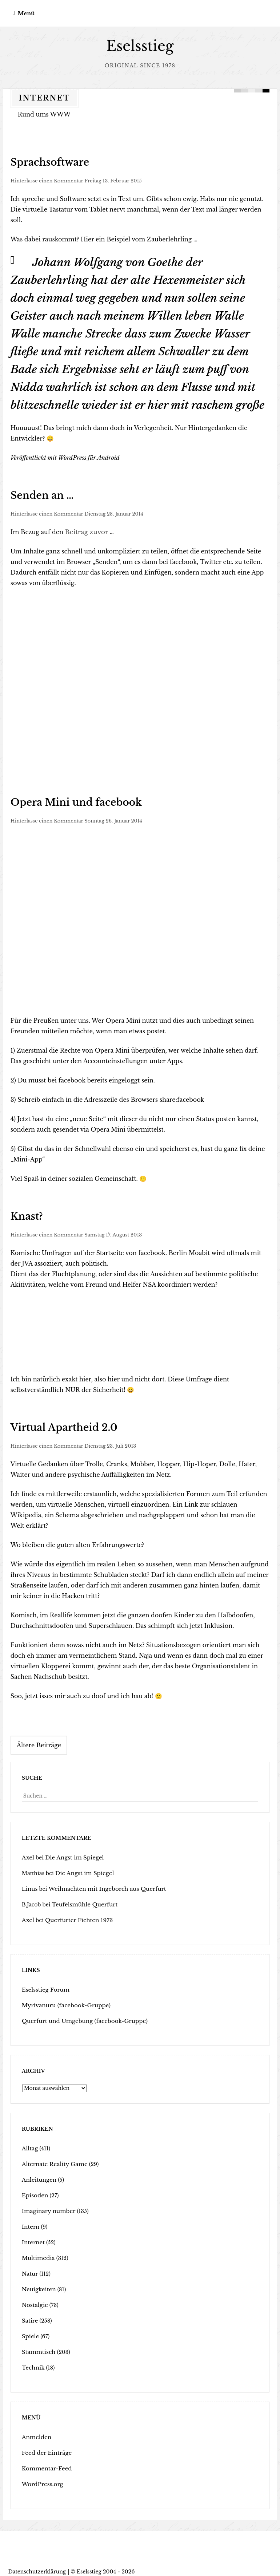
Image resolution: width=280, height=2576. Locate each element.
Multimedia (37, 2254)
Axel (27, 1853)
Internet (32, 2238)
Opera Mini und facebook (65, 800)
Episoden (34, 2191)
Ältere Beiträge (39, 1741)
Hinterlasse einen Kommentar (47, 180)
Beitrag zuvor (85, 530)
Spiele (30, 2332)
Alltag (29, 2144)
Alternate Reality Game (52, 2160)
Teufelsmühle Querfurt (82, 1900)
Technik (32, 2363)
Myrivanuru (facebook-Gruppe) (63, 2001)
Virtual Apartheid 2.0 (55, 1424)
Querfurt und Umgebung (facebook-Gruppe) (80, 2017)
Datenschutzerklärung (37, 2567)
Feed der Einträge (45, 2449)
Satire (29, 2316)
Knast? (24, 1214)
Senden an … (37, 494)
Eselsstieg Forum (44, 1986)
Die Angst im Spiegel (71, 1853)
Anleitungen (38, 2176)
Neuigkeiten (37, 2285)
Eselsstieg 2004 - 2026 (106, 2567)
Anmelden (35, 2433)
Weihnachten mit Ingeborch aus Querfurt (101, 1885)
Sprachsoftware (43, 162)
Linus (29, 1885)
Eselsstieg (140, 46)
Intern (30, 2223)
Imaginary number (46, 2207)
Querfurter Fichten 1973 (75, 1916)
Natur (29, 2270)
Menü (26, 13)
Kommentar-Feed (45, 2464)
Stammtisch (37, 2348)
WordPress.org (41, 2480)
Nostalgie (34, 2301)
